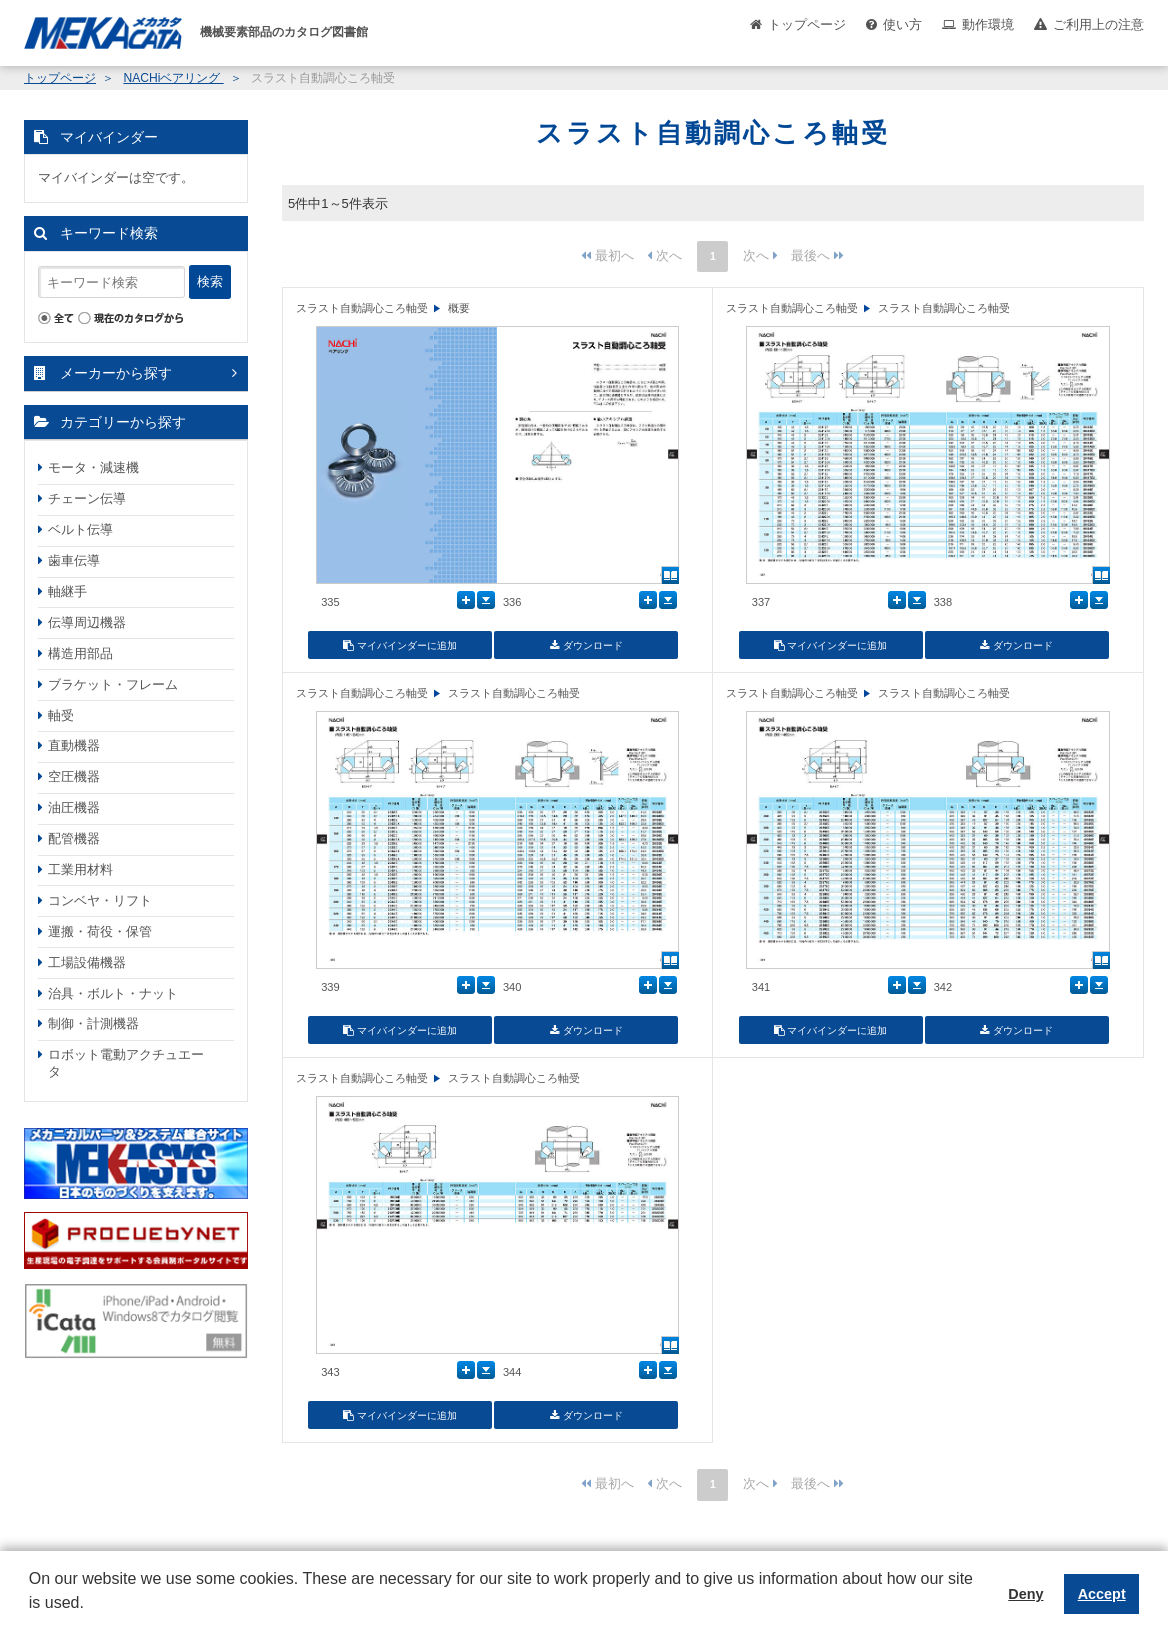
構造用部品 (80, 653)
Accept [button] (1102, 1594)
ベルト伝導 (80, 529)
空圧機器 (74, 776)
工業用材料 (80, 869)
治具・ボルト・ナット (113, 993)
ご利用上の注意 (1098, 24)
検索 (210, 281)
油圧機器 (74, 807)
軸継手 (67, 591)
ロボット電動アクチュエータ (126, 1063)
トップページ (807, 24)
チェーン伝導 (87, 498)
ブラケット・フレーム (113, 684)
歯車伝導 (74, 560)
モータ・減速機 (93, 467)
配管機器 (74, 838)
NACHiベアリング (173, 78)
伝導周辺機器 (87, 622)
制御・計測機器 (93, 1023)
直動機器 (74, 745)
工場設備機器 (87, 962)
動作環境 (988, 24)
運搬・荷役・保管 (100, 931)
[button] (32, 1618)
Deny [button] (1025, 1594)
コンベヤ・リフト (100, 900)
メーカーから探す (116, 373)
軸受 (61, 715)
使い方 (902, 24)
